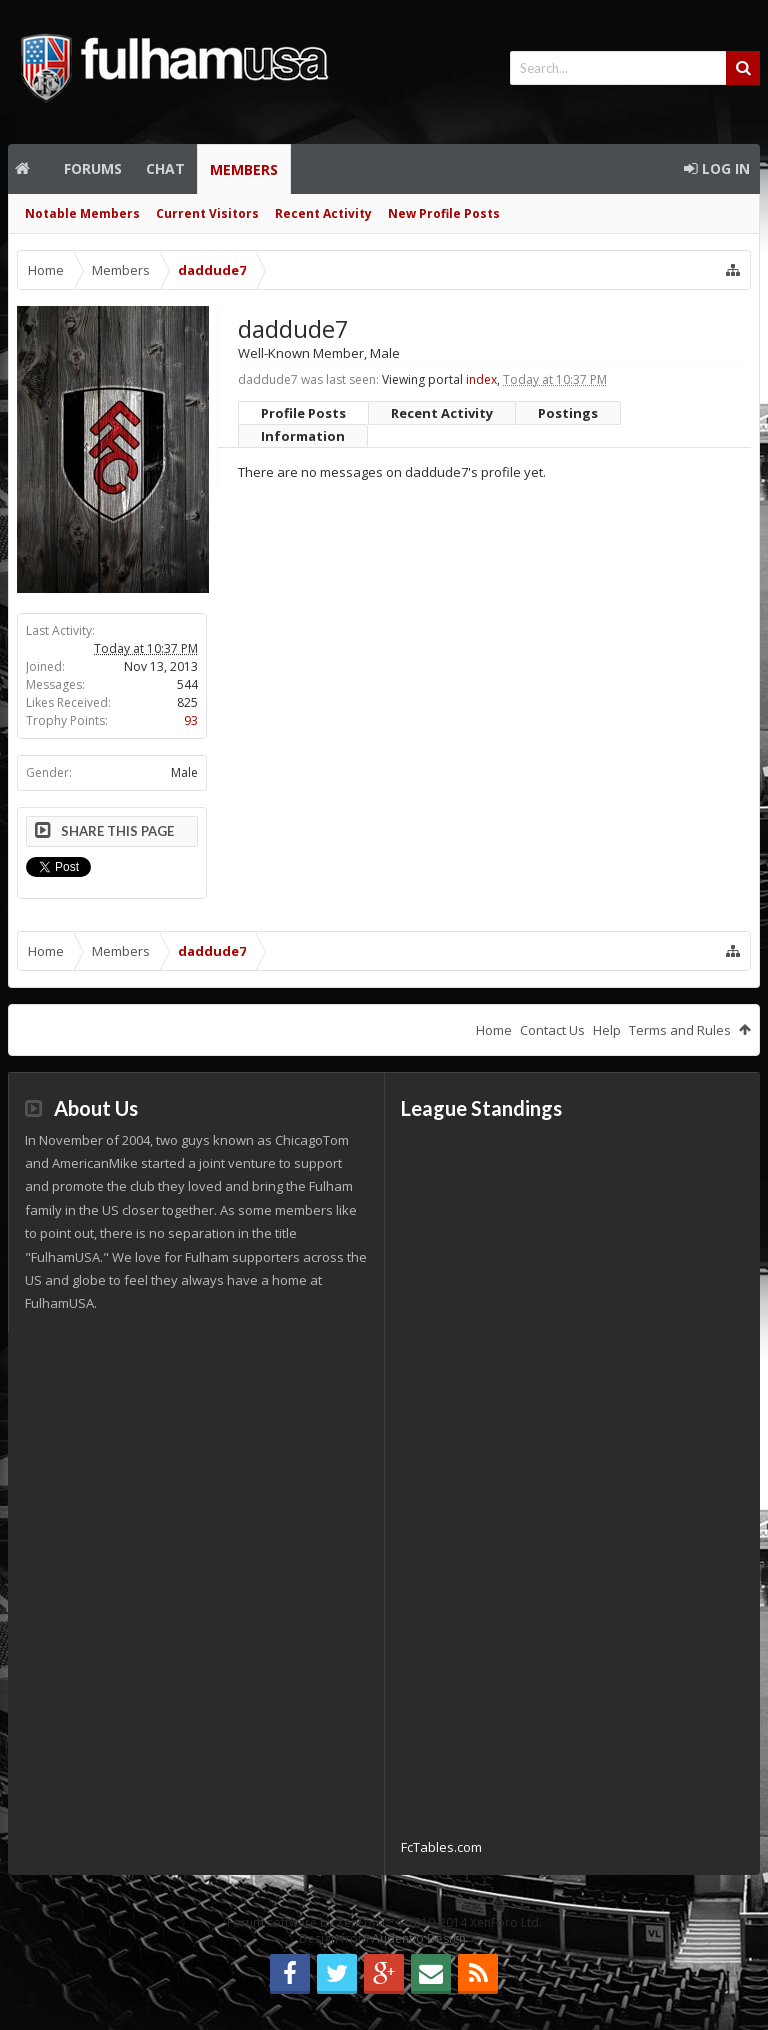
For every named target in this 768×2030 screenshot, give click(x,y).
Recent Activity (323, 213)
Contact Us (552, 1030)
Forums (93, 168)
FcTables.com (441, 1847)
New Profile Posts (444, 213)
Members (244, 169)
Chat (165, 168)
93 (191, 720)
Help (607, 1030)
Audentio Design (419, 1938)
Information (303, 436)
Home (30, 169)
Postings (568, 413)
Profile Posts (303, 413)
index (481, 379)
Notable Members (82, 213)
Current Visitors (207, 213)
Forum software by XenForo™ (384, 1922)
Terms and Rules (680, 1030)
